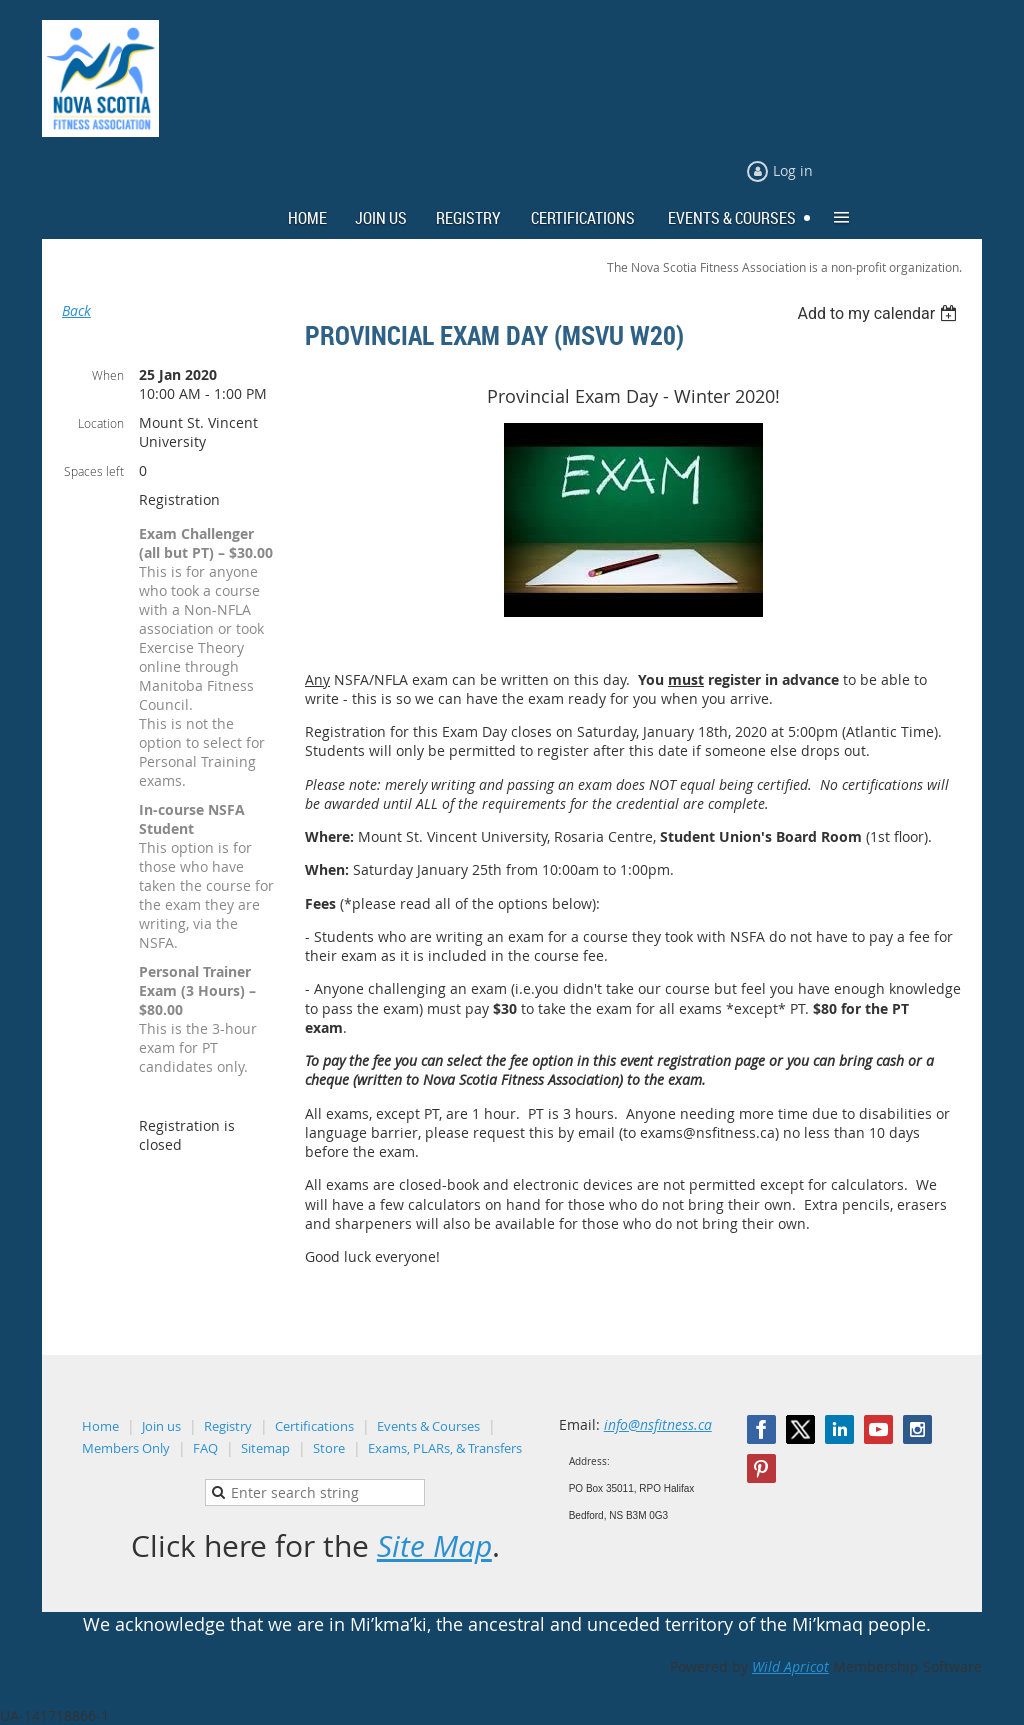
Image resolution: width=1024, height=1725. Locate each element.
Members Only (126, 1448)
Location (101, 423)
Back (76, 310)
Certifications (314, 1426)
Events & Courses (428, 1426)
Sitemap (265, 1448)
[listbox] (879, 313)
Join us (161, 1426)
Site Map (434, 1546)
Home (100, 1426)
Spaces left (94, 471)
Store (329, 1448)
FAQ (205, 1448)
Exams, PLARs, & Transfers (445, 1448)
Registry (228, 1426)
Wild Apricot (790, 1666)
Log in (793, 170)
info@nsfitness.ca (658, 1424)
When (108, 375)
